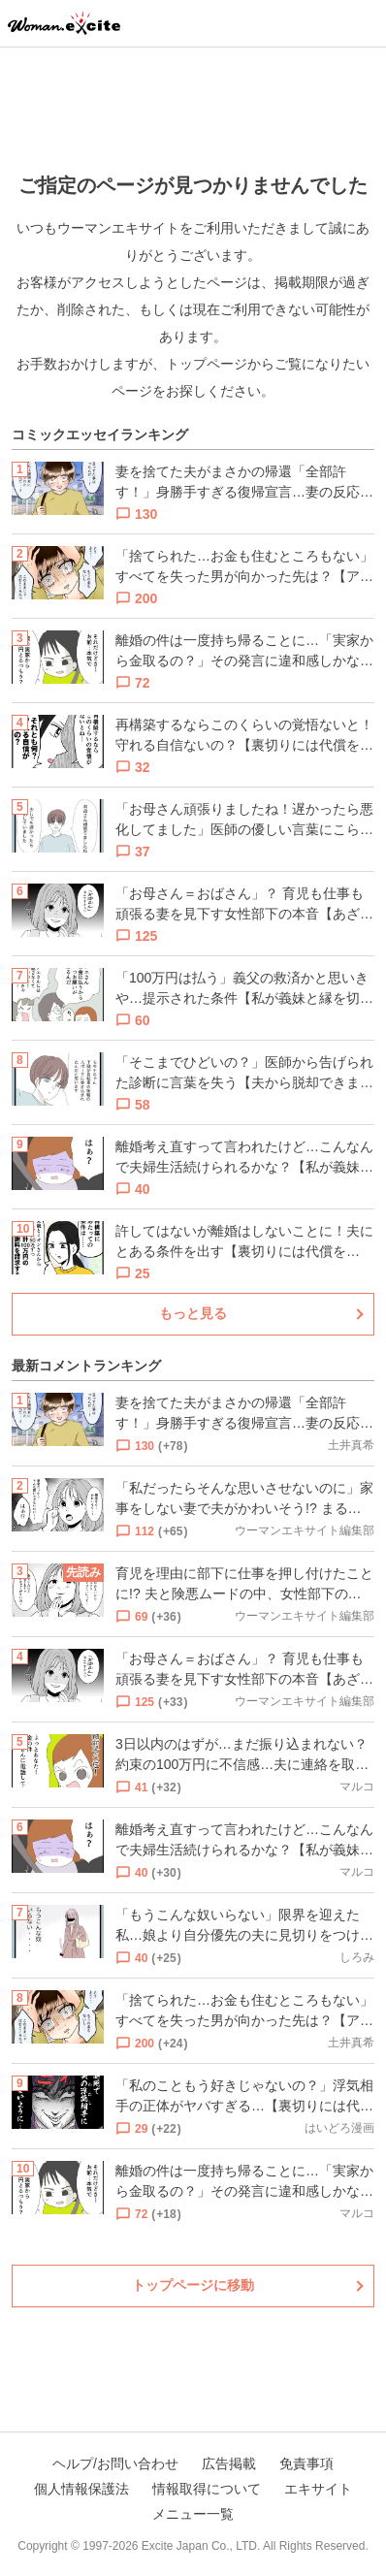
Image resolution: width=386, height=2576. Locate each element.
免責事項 (306, 2463)
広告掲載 (229, 2463)
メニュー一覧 (193, 2514)
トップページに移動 (193, 2285)
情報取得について (206, 2488)
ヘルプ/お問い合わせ (115, 2463)
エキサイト (318, 2488)
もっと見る (193, 1313)
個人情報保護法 (81, 2488)
